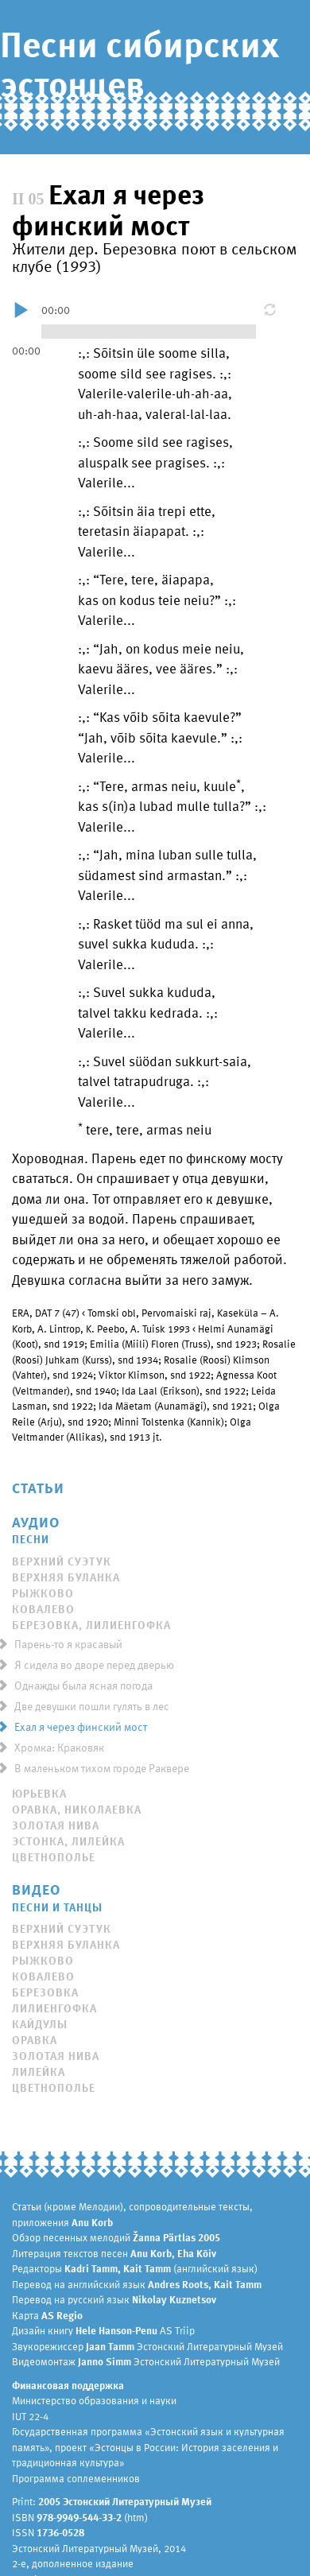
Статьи (38, 1487)
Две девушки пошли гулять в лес (87, 1705)
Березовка (45, 1992)
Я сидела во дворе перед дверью (90, 1664)
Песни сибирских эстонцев (139, 63)
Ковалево (43, 1608)
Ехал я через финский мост (76, 1726)
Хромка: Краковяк (55, 1747)
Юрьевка (39, 1793)
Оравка (34, 2039)
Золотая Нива (55, 1825)
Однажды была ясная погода (79, 1685)
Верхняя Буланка (66, 1577)
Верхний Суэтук (61, 1561)
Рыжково (43, 1593)
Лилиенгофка (54, 2008)
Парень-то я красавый (64, 1643)
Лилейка (38, 2071)
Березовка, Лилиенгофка (91, 1624)
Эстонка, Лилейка (68, 1841)
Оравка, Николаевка (76, 1809)
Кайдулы (40, 2023)
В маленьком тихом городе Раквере (97, 1767)
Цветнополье (53, 1857)
